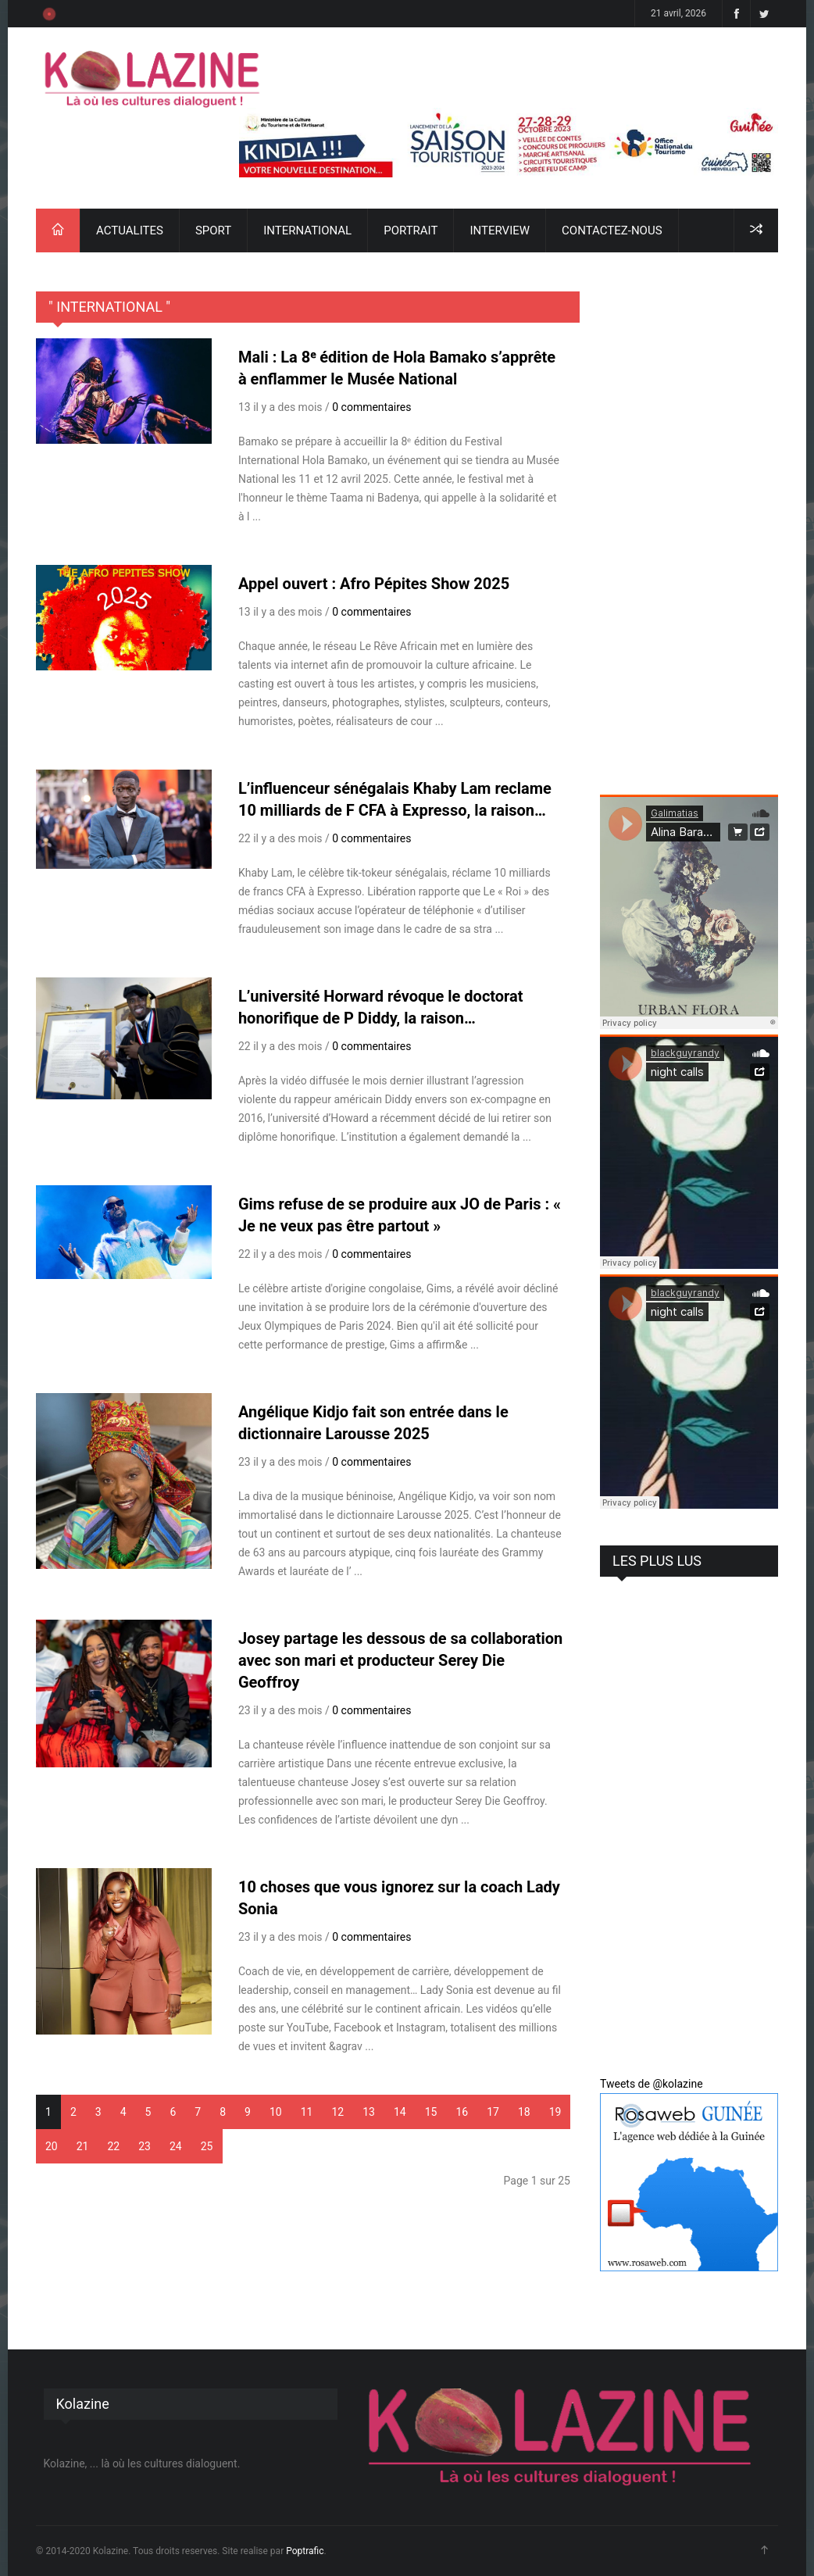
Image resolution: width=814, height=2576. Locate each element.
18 (524, 2112)
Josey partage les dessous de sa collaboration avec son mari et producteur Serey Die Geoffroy (400, 1660)
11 (307, 2112)
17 (493, 2112)
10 (276, 2112)
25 (207, 2146)
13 (368, 2112)
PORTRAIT (410, 230)
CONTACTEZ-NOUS (612, 230)
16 (461, 2112)
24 (176, 2146)
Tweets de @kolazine (651, 2084)
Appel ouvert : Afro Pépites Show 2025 (373, 583)
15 (431, 2112)
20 (51, 2146)
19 (555, 2112)
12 (337, 2112)
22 (114, 2146)
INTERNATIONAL (307, 230)
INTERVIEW (499, 230)
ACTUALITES (129, 230)
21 (83, 2146)
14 (400, 2112)
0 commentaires (371, 407)
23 (144, 2146)
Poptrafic (304, 2551)
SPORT (213, 230)
